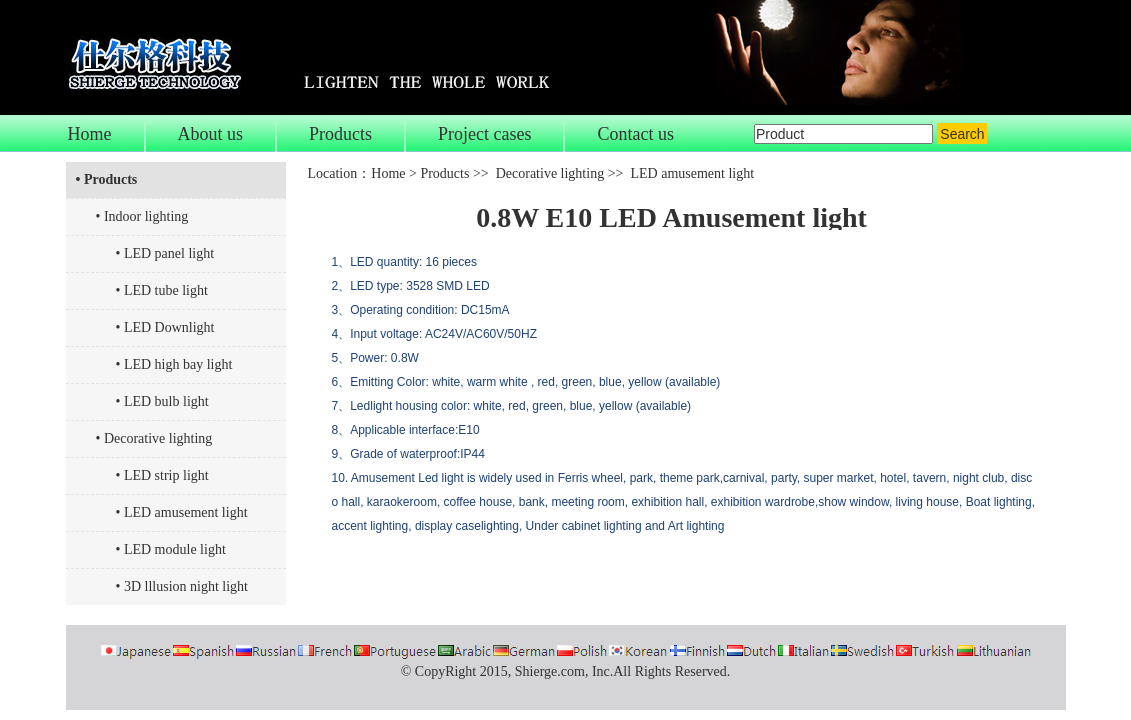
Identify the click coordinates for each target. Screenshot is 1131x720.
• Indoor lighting (142, 216)
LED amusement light (692, 173)
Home (90, 134)
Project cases (484, 134)
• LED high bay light (174, 364)
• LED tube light (162, 290)
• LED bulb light (162, 401)
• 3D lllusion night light (182, 586)
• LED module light (171, 549)
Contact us (635, 134)
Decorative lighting (550, 173)
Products (340, 134)
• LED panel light (165, 253)
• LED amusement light (182, 512)
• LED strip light (162, 475)
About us (211, 134)
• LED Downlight (165, 327)
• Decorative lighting (154, 438)
